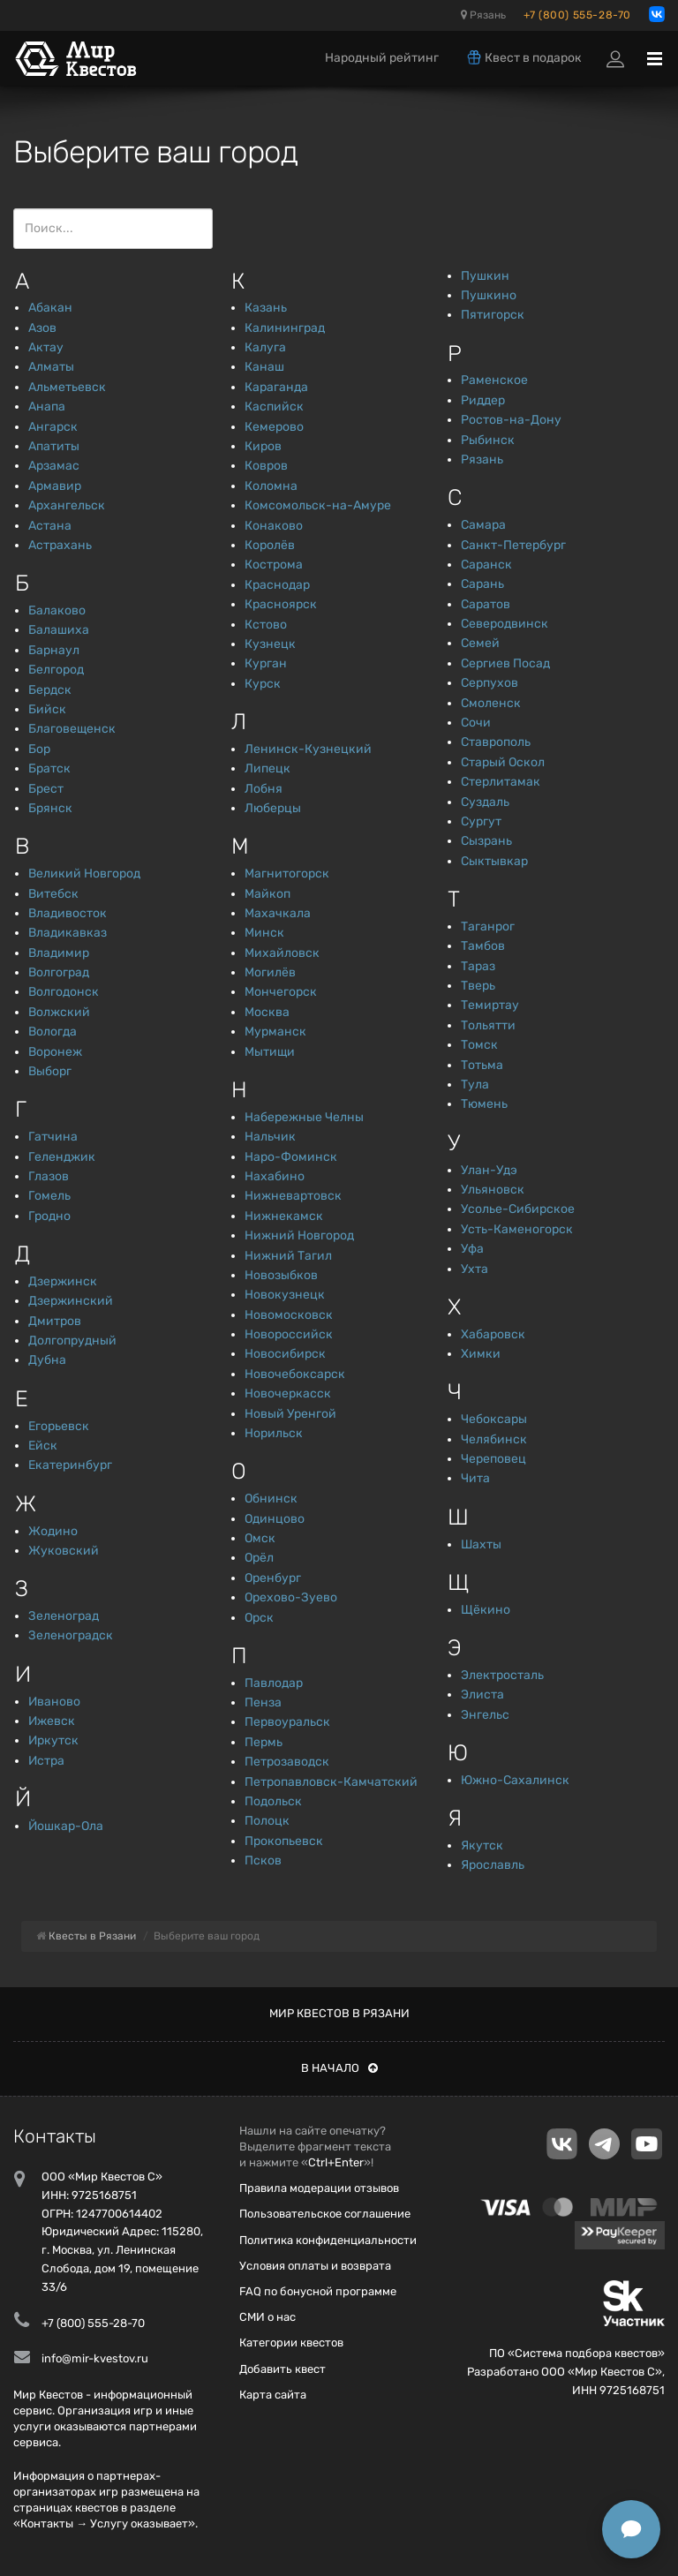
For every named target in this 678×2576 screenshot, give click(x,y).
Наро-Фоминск (291, 1156)
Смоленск (491, 703)
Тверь (478, 985)
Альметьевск (67, 387)
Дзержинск (62, 1281)
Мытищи (270, 1051)
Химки (481, 1353)
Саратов (485, 604)
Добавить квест (282, 2369)
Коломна (271, 485)
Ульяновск (492, 1189)
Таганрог (488, 926)
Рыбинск (488, 440)
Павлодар (274, 1683)
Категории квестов (291, 2342)
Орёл (259, 1557)
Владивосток (67, 913)
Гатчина (53, 1136)
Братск (49, 768)
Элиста (482, 1694)
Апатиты (53, 446)
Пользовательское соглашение (325, 2213)
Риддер (483, 400)
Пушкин (485, 275)
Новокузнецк (285, 1294)
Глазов (48, 1176)
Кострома (274, 564)
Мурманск (275, 1031)
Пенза (263, 1702)
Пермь (263, 1742)
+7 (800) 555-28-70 (577, 15)
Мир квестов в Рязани (339, 2013)
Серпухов (489, 682)
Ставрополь (496, 741)
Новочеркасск (288, 1393)
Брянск (50, 808)
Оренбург (273, 1578)
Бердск (50, 689)
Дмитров (54, 1321)
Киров (263, 446)
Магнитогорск (287, 873)
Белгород (56, 669)
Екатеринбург (70, 1465)
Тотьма (482, 1065)
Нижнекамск (284, 1216)
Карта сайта (272, 2394)
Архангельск (66, 505)
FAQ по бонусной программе (317, 2291)
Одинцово (275, 1518)
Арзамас (53, 465)
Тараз (478, 966)
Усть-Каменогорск (517, 1229)
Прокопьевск (284, 1841)
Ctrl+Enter (336, 2162)
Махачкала (278, 913)
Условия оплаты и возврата (315, 2265)
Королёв (270, 545)
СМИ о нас (267, 2317)
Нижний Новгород (299, 1235)
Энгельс (485, 1714)
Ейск (42, 1445)
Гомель (49, 1195)
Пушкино (488, 295)
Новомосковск (289, 1314)
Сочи (476, 722)
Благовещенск (72, 728)
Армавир (54, 485)
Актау (46, 347)
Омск (260, 1538)
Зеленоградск (70, 1635)
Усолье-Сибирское (518, 1208)
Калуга (265, 347)
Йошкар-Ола (65, 1826)
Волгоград (58, 972)
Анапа (46, 406)
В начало (339, 2068)
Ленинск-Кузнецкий (308, 749)
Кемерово (274, 426)
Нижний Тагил (288, 1255)
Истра (46, 1760)
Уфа (472, 1248)
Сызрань (486, 840)
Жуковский (63, 1550)
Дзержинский (70, 1300)
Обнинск (271, 1498)
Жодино (53, 1531)
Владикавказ (67, 932)
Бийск (47, 709)
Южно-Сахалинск (515, 1780)
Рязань (483, 15)
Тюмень (484, 1103)
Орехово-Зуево (291, 1597)
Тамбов (483, 945)
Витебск (53, 893)
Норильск (274, 1433)
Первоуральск (287, 1721)
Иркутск (53, 1740)
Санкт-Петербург (513, 545)
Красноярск (281, 604)
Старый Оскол (503, 762)
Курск (263, 683)
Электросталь (502, 1675)
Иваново (54, 1701)
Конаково (274, 525)
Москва (267, 1012)
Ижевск (51, 1721)
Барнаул (53, 650)
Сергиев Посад (505, 663)
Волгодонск (63, 991)
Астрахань (60, 545)
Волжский (59, 1012)
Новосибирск (285, 1353)
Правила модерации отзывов (319, 2188)
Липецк (267, 768)
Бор (39, 749)
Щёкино (485, 1609)
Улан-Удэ (489, 1170)
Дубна (47, 1359)
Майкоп (267, 893)
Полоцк (267, 1820)
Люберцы (273, 808)
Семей (480, 643)
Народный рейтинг (382, 57)
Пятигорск (492, 314)
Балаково (57, 610)
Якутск (482, 1845)
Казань (266, 307)
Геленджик (61, 1156)
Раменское (494, 380)
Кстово (266, 624)
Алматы (51, 366)
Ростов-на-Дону (511, 419)
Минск (264, 932)
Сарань (482, 583)
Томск (479, 1044)
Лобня (263, 788)
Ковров (266, 465)
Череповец (493, 1458)
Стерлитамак (500, 781)
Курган (266, 663)
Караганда (276, 387)
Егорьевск (58, 1426)
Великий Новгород (84, 873)
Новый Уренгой (290, 1413)
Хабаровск (493, 1334)
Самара (483, 524)
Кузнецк (270, 644)
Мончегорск (281, 991)
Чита (475, 1478)
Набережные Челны (304, 1117)
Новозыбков (281, 1275)
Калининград (285, 327)
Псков (263, 1860)
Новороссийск (289, 1334)
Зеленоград (63, 1615)
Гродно (49, 1216)
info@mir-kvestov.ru (94, 2358)
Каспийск (274, 406)
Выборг (50, 1071)
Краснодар (277, 584)
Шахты (481, 1544)
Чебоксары (494, 1419)
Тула (475, 1084)
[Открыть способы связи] (631, 2529)
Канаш (264, 366)
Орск (259, 1617)
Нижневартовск (293, 1195)
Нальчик (270, 1136)
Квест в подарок (523, 57)
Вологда (52, 1031)
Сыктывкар (494, 861)
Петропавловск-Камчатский (331, 1781)
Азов (42, 327)
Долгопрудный (72, 1340)
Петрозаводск (287, 1761)
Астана (50, 525)
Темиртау (490, 1005)
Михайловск (282, 952)
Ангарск (53, 426)
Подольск (273, 1801)
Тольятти (488, 1025)
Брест (46, 788)
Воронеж (55, 1051)
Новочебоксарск (295, 1374)
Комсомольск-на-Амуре (318, 505)
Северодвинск (504, 623)
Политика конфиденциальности (328, 2240)
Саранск (486, 564)
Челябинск (494, 1439)
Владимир (58, 952)
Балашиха (58, 629)
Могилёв (270, 972)
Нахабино (275, 1176)
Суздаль (485, 802)
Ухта (474, 1269)
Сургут (481, 821)
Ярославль (492, 1864)
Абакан (50, 307)
